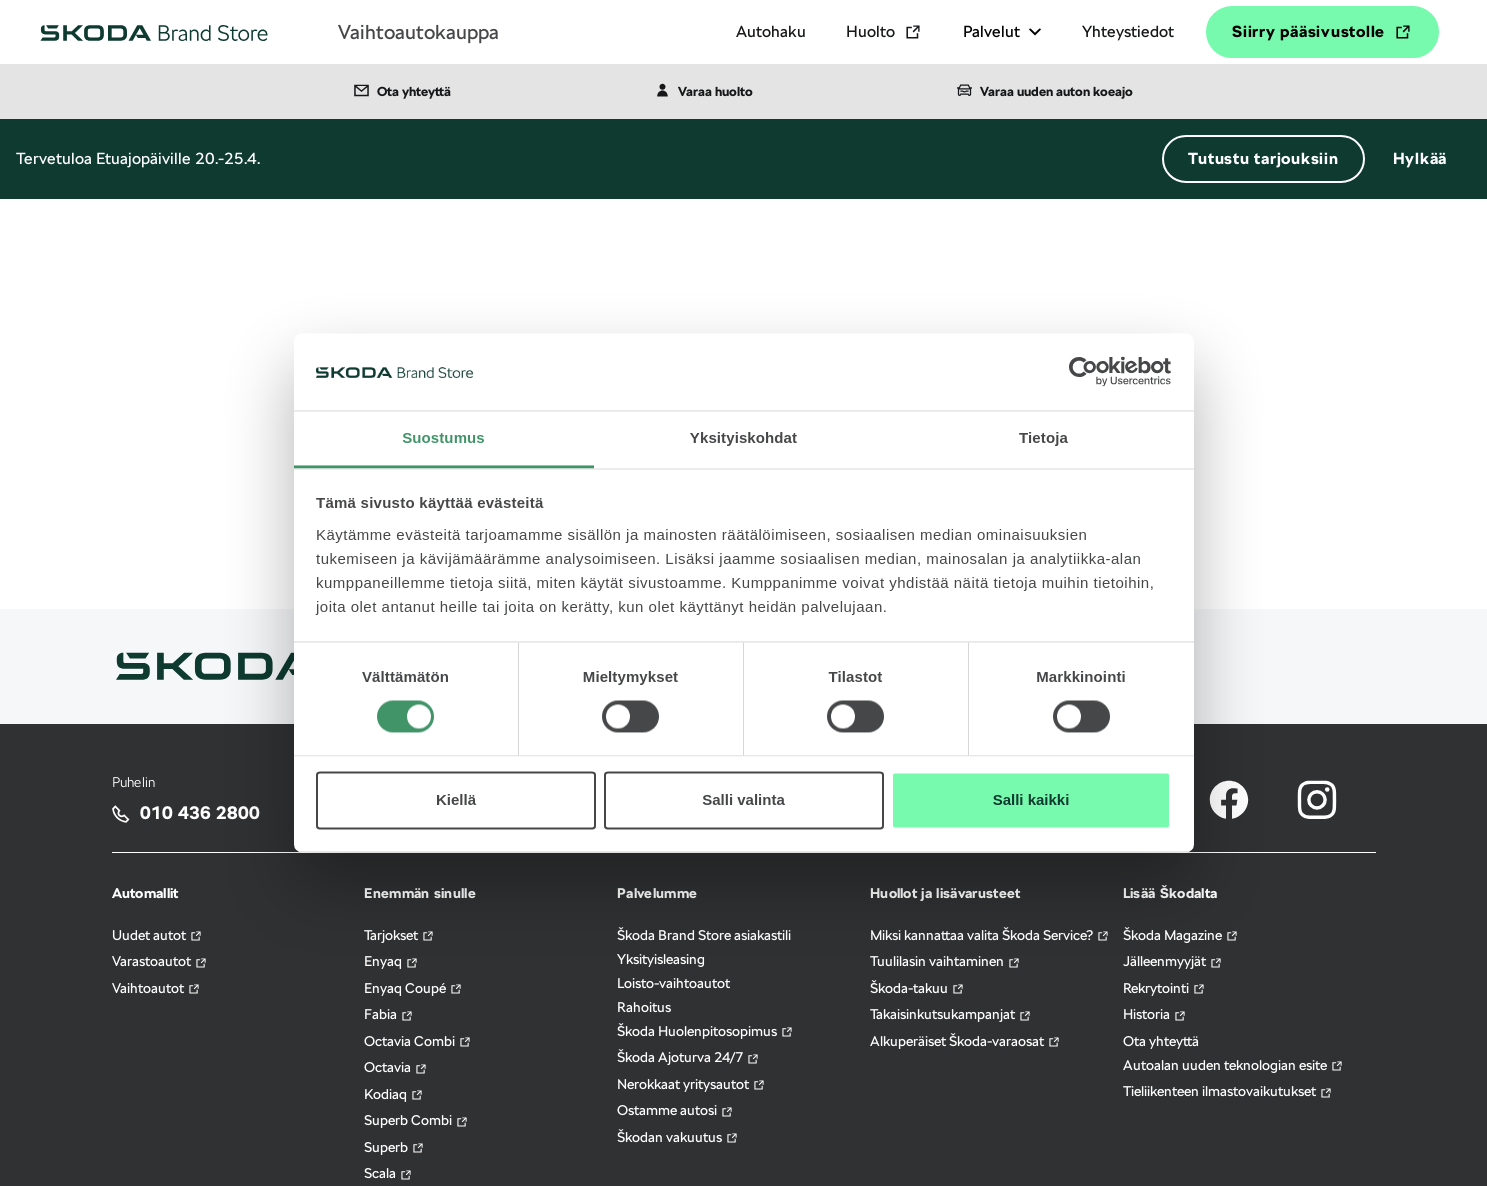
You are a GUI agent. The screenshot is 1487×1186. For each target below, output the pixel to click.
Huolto (884, 32)
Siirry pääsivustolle (1322, 32)
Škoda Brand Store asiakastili (704, 935)
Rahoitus (644, 1007)
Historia (1155, 1014)
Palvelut (1002, 31)
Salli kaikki (1031, 799)
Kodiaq (394, 1094)
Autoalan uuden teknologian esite (1233, 1065)
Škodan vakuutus (678, 1137)
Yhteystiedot (1128, 31)
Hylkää (1420, 158)
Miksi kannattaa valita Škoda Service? (990, 935)
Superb (394, 1147)
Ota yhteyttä (402, 90)
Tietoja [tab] (1043, 437)
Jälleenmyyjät (1173, 961)
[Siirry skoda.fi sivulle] (216, 665)
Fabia (389, 1014)
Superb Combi (416, 1120)
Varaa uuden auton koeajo (1045, 90)
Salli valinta (743, 799)
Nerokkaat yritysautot (691, 1084)
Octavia (396, 1067)
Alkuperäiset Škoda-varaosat (965, 1041)
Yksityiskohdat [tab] (743, 437)
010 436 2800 (200, 812)
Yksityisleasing (661, 959)
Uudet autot (157, 935)
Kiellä (456, 799)
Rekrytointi (1164, 988)
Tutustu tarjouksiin (1263, 158)
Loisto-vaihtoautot (673, 983)
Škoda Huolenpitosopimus (705, 1031)
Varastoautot (160, 961)
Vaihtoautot (156, 988)
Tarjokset (399, 935)
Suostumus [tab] (443, 437)
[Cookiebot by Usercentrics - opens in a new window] (1083, 372)
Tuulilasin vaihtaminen (945, 961)
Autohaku (771, 31)
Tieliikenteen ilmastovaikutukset (1228, 1091)
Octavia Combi (418, 1041)
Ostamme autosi (675, 1110)
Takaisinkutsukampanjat (951, 1014)
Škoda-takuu (917, 988)
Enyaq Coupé (413, 988)
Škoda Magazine (1181, 935)
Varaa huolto (704, 90)
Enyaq (391, 961)
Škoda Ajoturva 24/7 (688, 1057)
